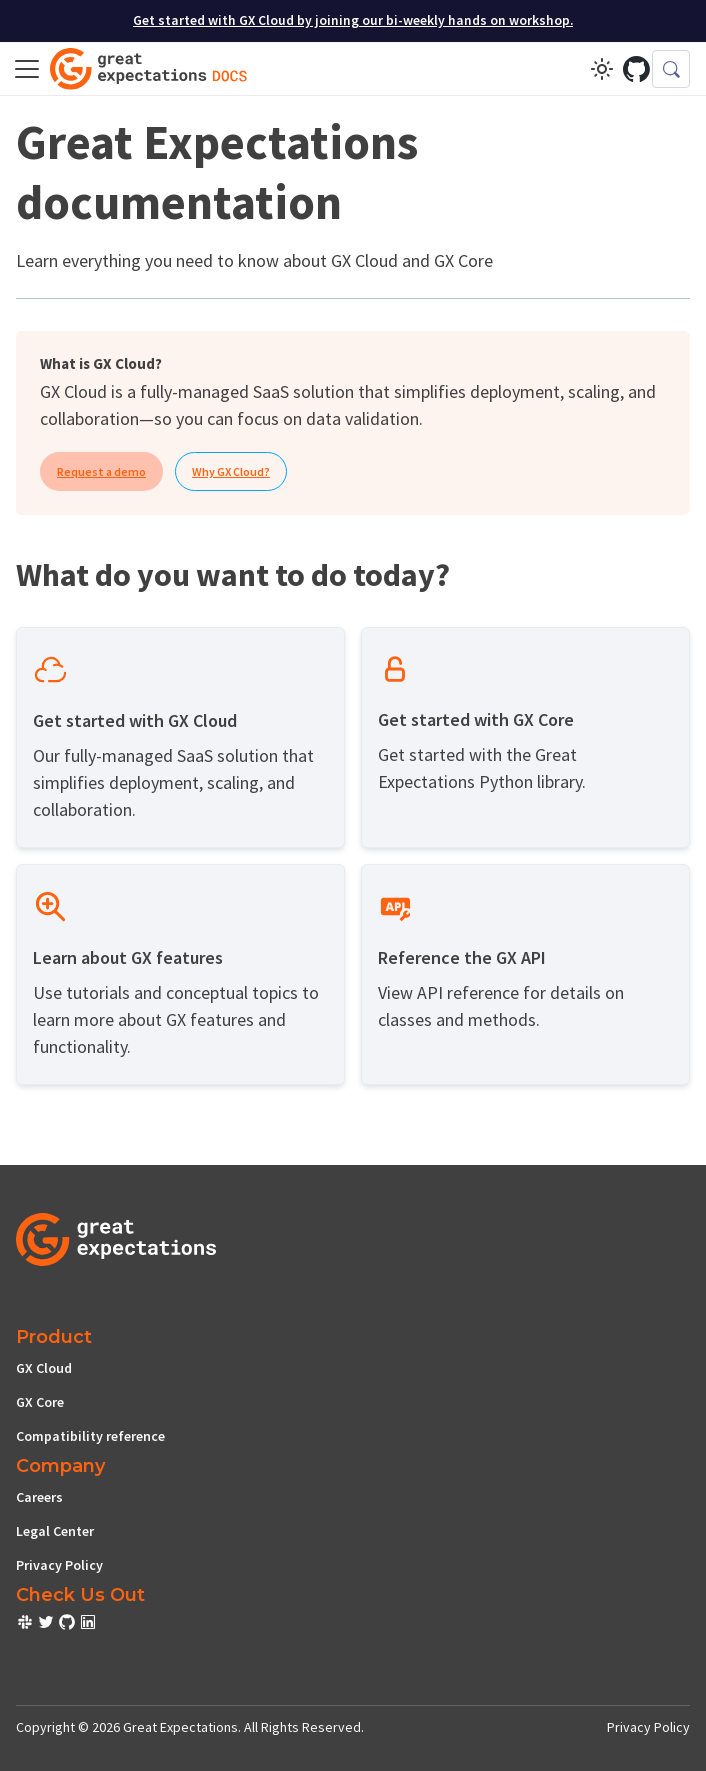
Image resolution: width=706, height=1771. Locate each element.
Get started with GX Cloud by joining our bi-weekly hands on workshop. (353, 20)
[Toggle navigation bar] (27, 69)
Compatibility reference (90, 1436)
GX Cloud (44, 1368)
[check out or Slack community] (26, 1625)
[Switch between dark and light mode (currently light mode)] (602, 69)
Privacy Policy (59, 1565)
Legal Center (55, 1531)
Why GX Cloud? (231, 471)
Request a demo (101, 471)
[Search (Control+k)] (671, 69)
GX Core (40, 1402)
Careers (39, 1497)
